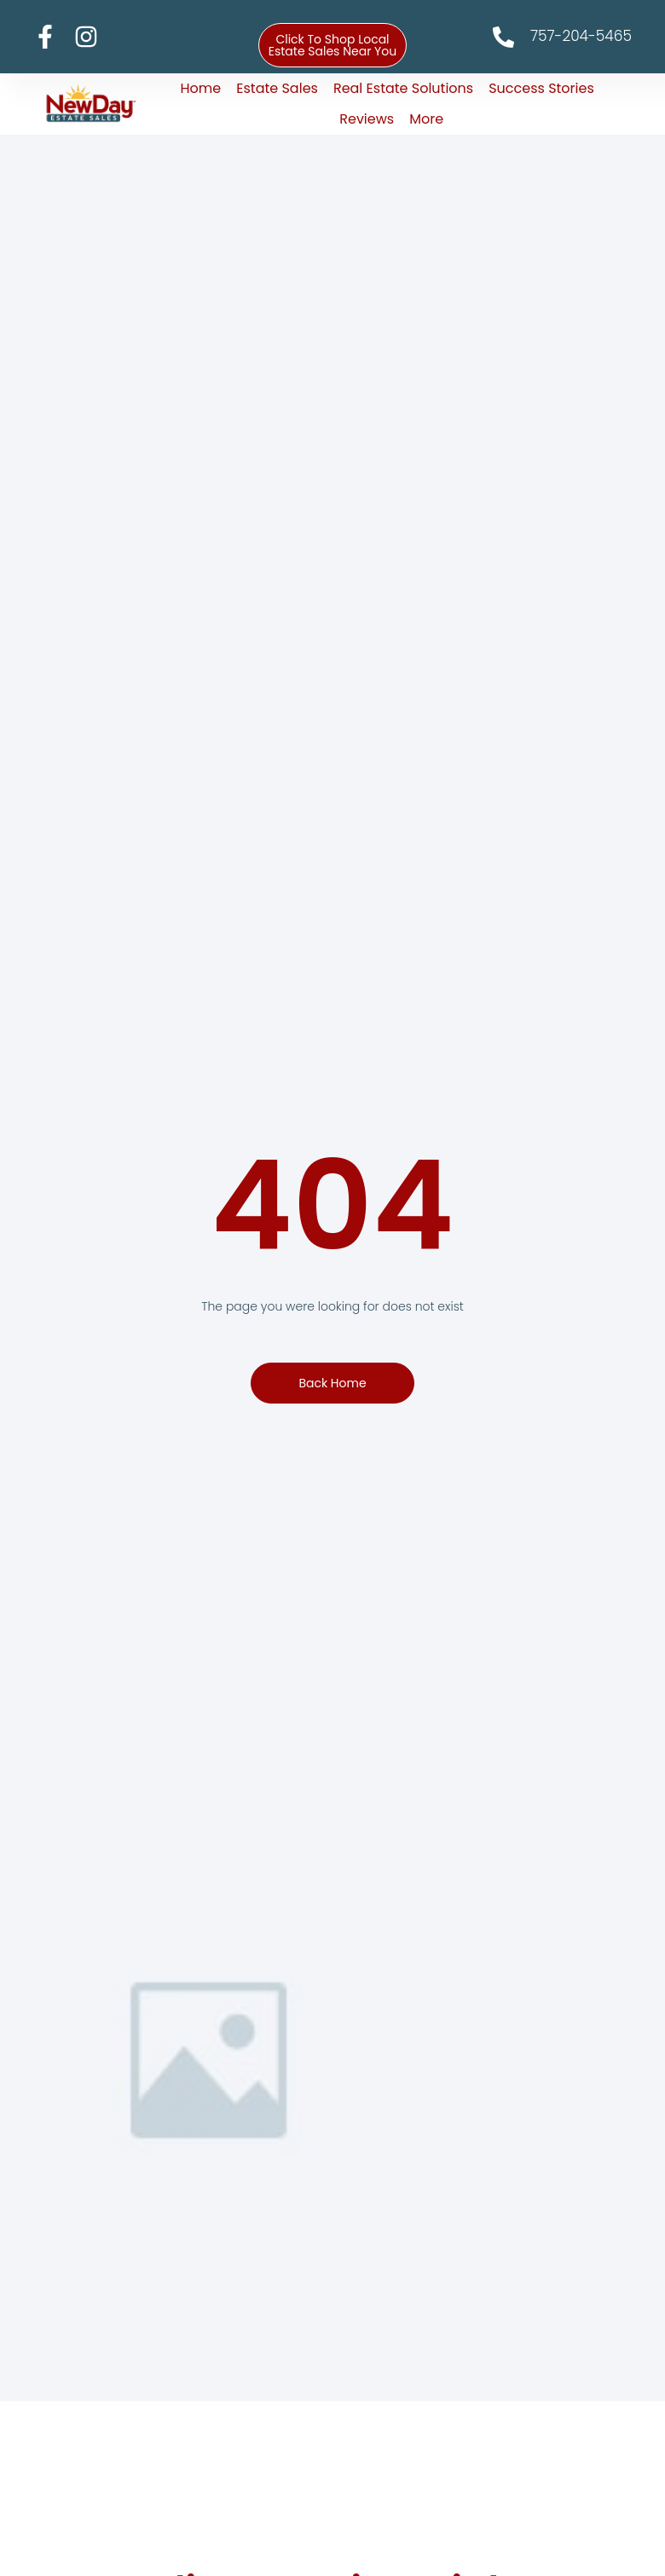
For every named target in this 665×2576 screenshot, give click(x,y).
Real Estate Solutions (403, 88)
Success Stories (541, 88)
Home (201, 88)
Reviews (366, 119)
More (426, 119)
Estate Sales (277, 88)
